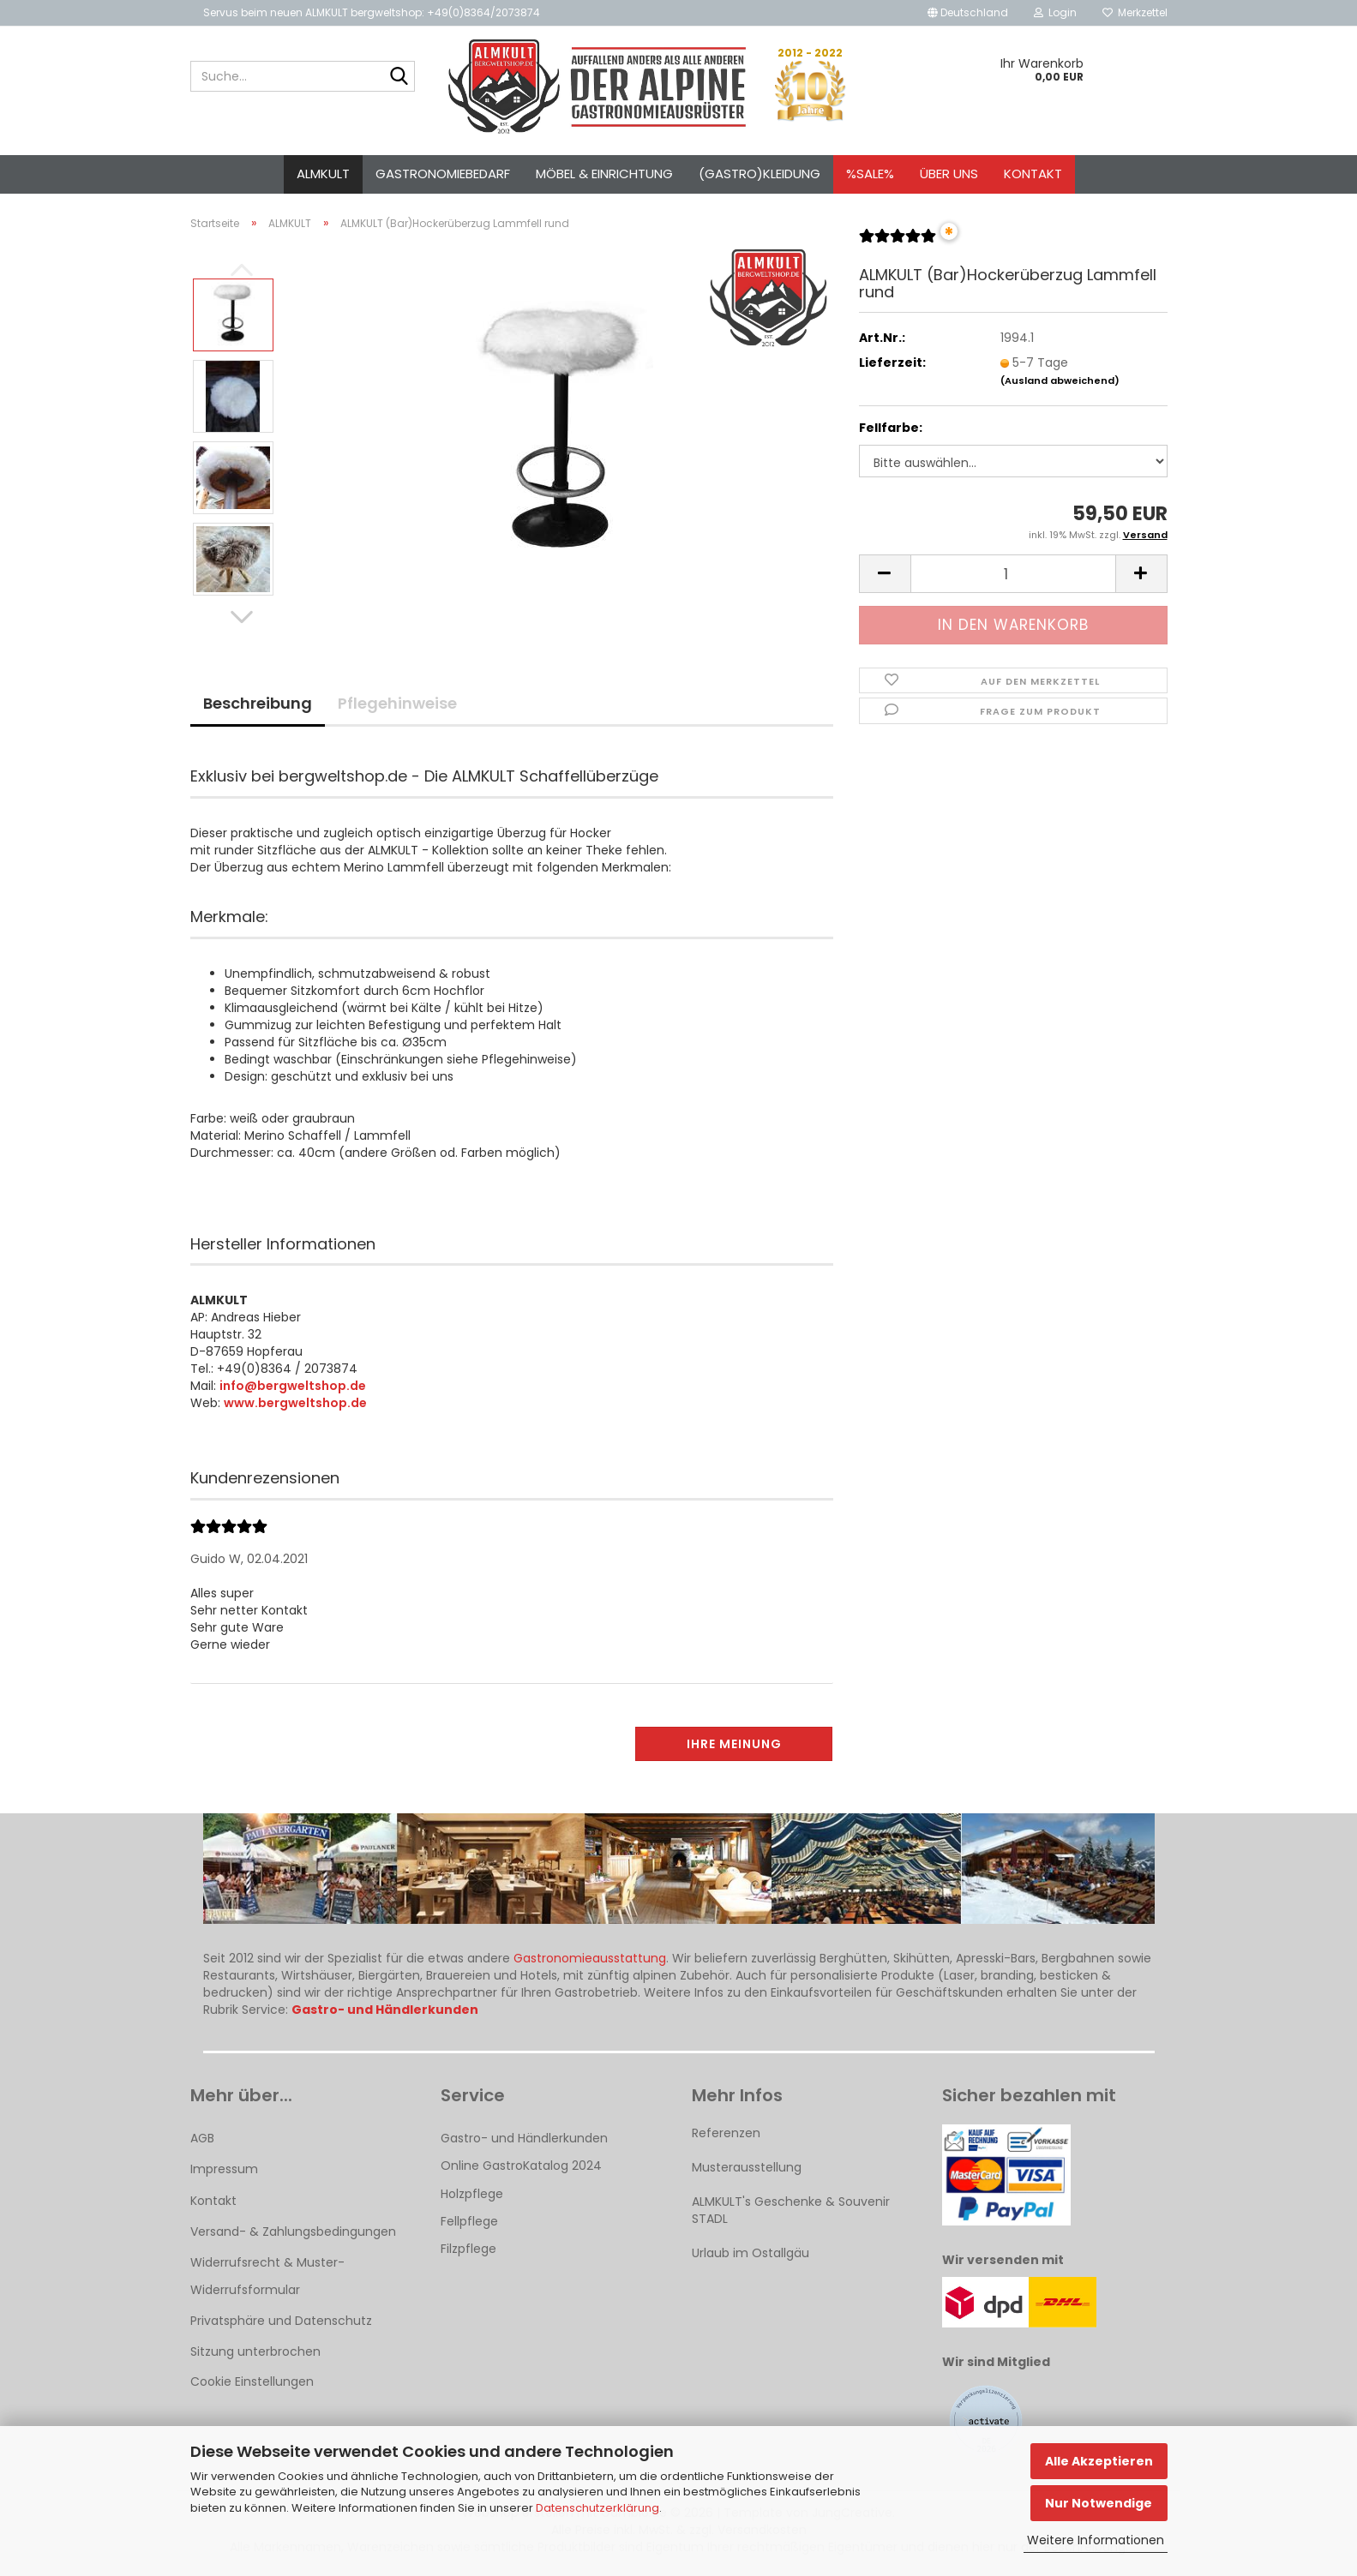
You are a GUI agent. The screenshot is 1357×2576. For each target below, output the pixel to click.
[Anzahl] (1013, 573)
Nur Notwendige (1098, 2503)
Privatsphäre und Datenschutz (281, 2320)
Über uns (949, 174)
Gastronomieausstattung (589, 1958)
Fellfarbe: (890, 427)
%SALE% (870, 174)
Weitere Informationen (1095, 2540)
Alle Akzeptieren (1099, 2461)
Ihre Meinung (734, 1743)
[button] (968, 13)
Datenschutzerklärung (597, 2508)
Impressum (224, 2169)
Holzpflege (472, 2193)
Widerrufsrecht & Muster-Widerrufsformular (267, 2276)
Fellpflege (469, 2221)
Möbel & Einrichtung (604, 174)
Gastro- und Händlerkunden (524, 2138)
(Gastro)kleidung (759, 174)
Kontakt (1033, 174)
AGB (202, 2138)
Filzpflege (468, 2248)
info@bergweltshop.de (292, 1385)
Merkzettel (1135, 12)
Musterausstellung (747, 2167)
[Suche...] (398, 77)
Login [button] (1055, 12)
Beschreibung (257, 703)
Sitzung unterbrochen (255, 2351)
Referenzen (726, 2133)
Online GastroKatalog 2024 (521, 2165)
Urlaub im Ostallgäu (750, 2252)
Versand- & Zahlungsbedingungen (293, 2231)
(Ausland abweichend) (1060, 380)
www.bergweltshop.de (295, 1402)
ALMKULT (323, 174)
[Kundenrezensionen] (897, 242)
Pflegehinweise (397, 703)
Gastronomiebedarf (442, 174)
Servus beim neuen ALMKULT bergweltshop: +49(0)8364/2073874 (371, 12)
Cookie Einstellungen (252, 2381)
